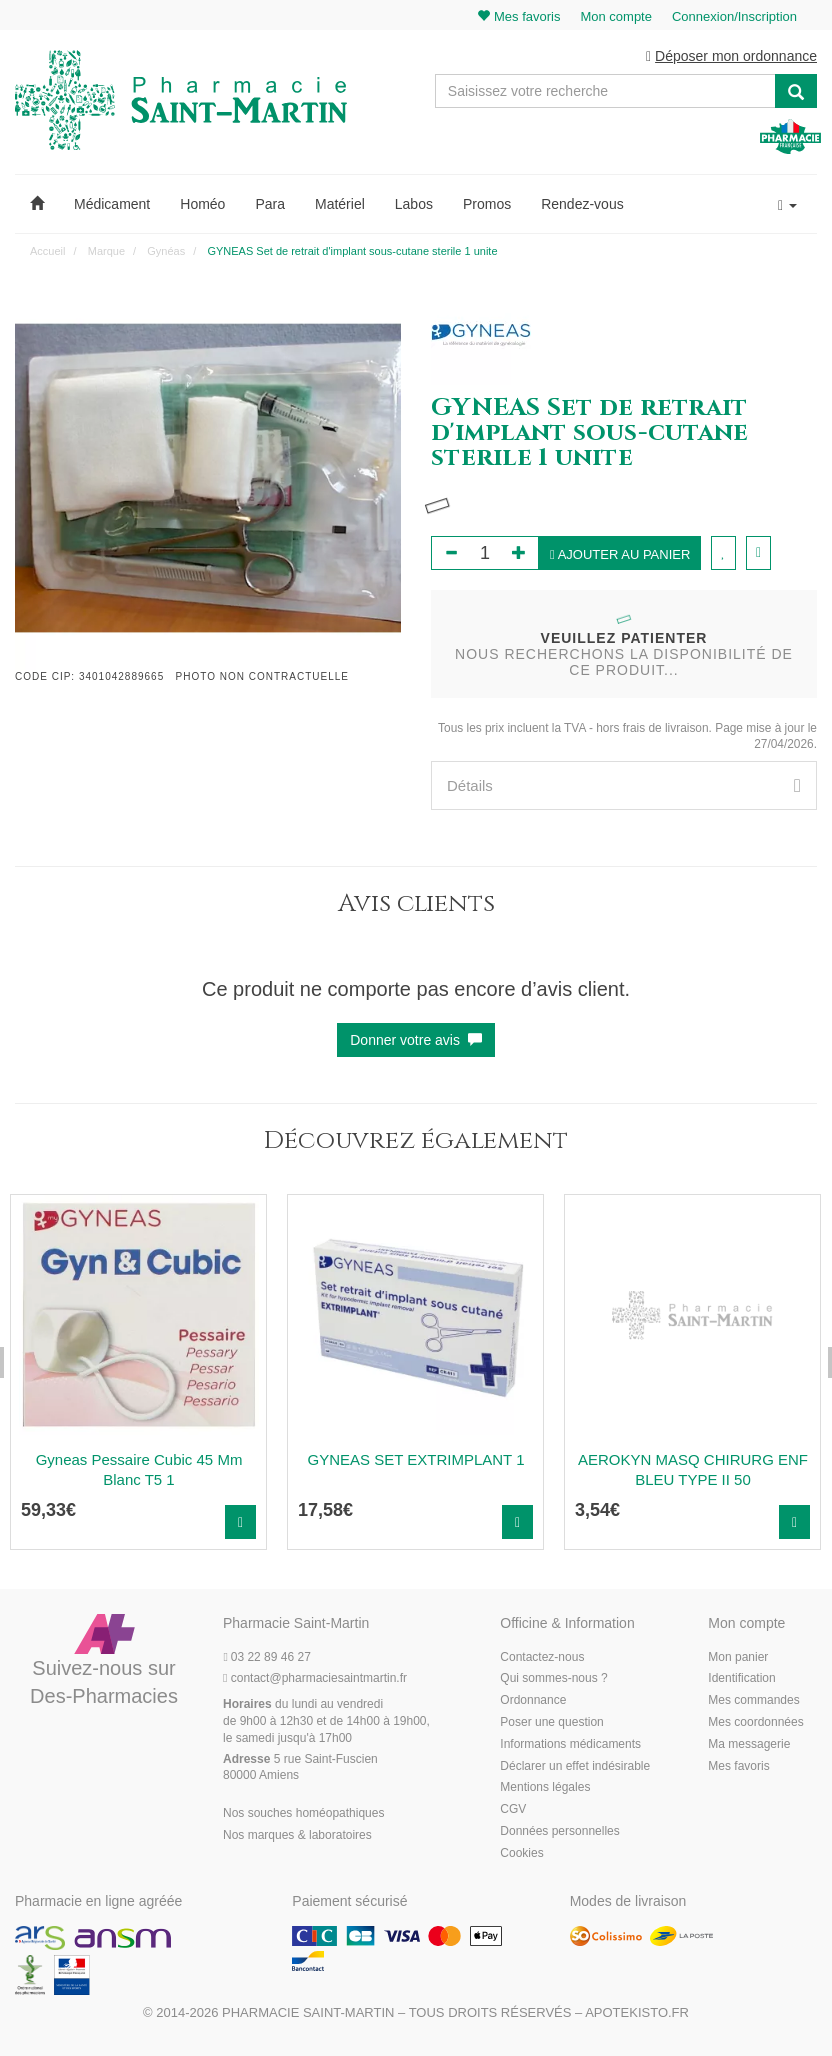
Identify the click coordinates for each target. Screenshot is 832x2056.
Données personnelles (559, 1831)
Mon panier (738, 1657)
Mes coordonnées (755, 1722)
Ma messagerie (749, 1744)
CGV (513, 1809)
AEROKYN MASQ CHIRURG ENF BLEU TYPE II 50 (693, 1469)
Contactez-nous (542, 1657)
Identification (741, 1678)
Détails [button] (624, 785)
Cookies (521, 1853)
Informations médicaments (570, 1744)
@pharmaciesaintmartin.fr (315, 1678)
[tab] (624, 785)
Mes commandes (753, 1700)
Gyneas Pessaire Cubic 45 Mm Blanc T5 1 (139, 1469)
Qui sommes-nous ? (553, 1678)
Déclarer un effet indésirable (575, 1766)
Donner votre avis (416, 1040)
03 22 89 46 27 (267, 1657)
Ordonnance (533, 1700)
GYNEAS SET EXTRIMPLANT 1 (415, 1459)
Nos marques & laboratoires (297, 1835)
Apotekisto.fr (637, 2012)
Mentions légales (545, 1787)
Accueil (47, 251)
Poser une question (551, 1722)
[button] (37, 204)
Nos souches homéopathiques (303, 1813)
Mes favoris (738, 1766)
